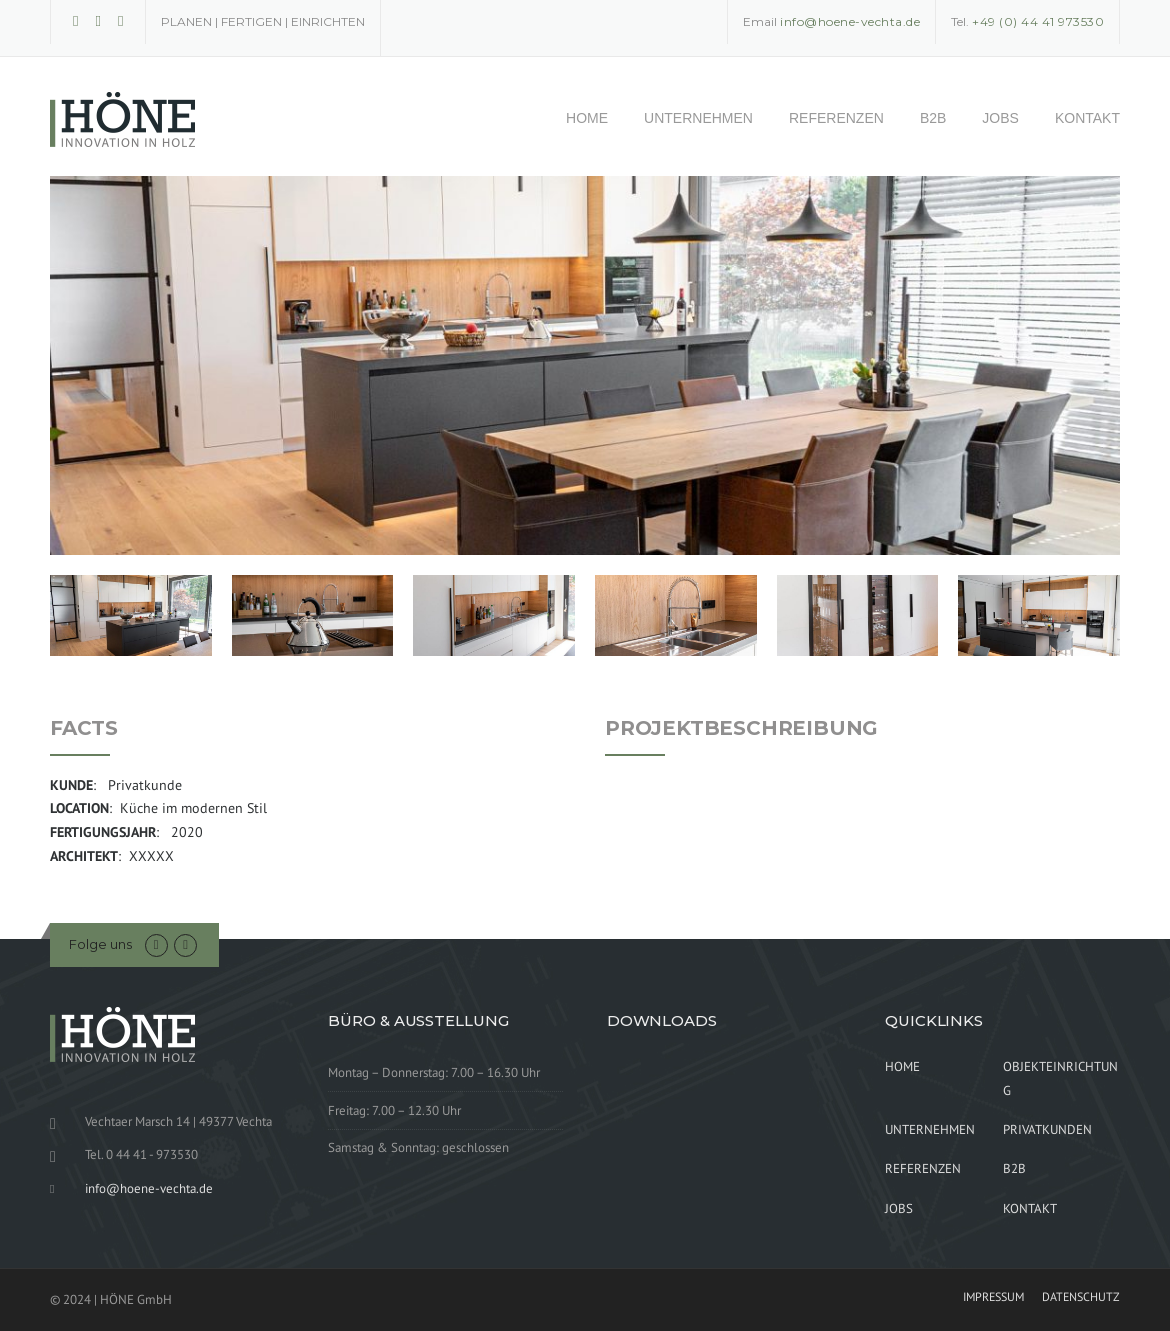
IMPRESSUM (993, 1297)
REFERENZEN (836, 118)
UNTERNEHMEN (698, 118)
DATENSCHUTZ (1081, 1297)
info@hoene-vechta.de (149, 1188)
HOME (587, 118)
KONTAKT (1087, 118)
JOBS (1000, 118)
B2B (933, 118)
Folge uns (100, 944)
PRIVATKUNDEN (1047, 1129)
